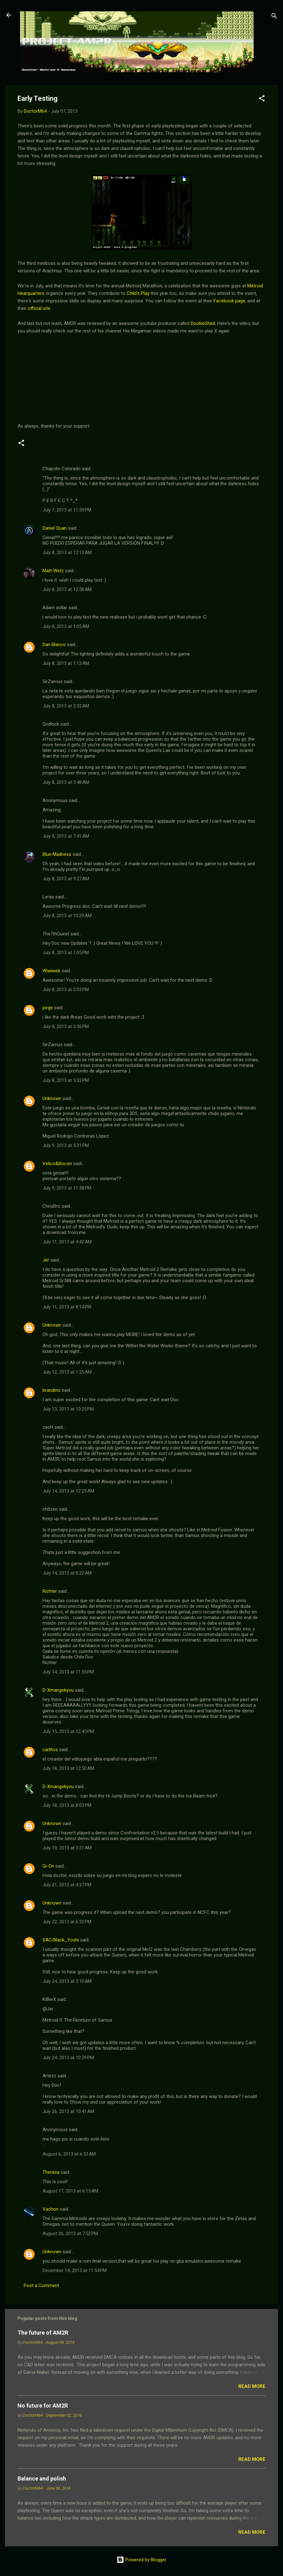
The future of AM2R (43, 2332)
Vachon (50, 2209)
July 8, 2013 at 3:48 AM (66, 782)
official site (39, 308)
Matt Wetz (53, 570)
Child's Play (138, 293)
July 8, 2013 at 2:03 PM (66, 989)
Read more (251, 2386)
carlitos (50, 1749)
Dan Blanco (54, 644)
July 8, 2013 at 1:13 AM (66, 663)
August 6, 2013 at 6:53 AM (69, 2154)
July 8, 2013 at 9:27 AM (66, 879)
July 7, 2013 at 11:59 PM (67, 510)
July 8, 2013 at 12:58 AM (67, 589)
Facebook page (229, 301)
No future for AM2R (43, 2405)
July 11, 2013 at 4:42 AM (67, 1242)
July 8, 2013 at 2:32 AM (66, 706)
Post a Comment (41, 2285)
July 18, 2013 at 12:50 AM (68, 1768)
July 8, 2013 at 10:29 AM (67, 915)
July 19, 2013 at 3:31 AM (67, 1848)
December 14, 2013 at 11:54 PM (75, 2270)
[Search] (274, 17)
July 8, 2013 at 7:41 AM (66, 836)
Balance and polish (42, 2478)
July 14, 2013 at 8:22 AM (67, 1573)
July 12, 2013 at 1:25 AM (67, 1372)
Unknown (52, 1098)
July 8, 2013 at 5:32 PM (66, 1080)
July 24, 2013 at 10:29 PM (68, 2057)
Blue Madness (57, 854)
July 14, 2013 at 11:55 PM (68, 1672)
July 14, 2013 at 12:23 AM (68, 1491)
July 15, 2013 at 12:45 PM (68, 1731)
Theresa (51, 2172)
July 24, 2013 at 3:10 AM (67, 1981)
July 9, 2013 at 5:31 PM (66, 1145)
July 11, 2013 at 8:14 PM (67, 1307)
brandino (51, 1390)
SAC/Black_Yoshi (61, 1940)
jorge (48, 1007)
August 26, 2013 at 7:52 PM (70, 2233)
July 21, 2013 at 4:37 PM (67, 1885)
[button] (261, 99)
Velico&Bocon (57, 1163)
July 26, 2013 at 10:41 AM (68, 2111)
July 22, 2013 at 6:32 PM (67, 1922)
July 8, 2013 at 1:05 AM (66, 626)
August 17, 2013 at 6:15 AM (70, 2191)
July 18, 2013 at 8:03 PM (67, 1805)
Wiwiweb (51, 971)
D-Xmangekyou (58, 1690)
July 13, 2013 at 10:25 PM (68, 1409)
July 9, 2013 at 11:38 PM (67, 1188)
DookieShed (203, 323)
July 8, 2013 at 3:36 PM (66, 1026)
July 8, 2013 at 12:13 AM (67, 552)
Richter (50, 1591)
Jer (46, 1260)
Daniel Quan (55, 528)
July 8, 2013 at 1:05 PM (66, 952)
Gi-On (48, 1866)
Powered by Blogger (141, 2560)
